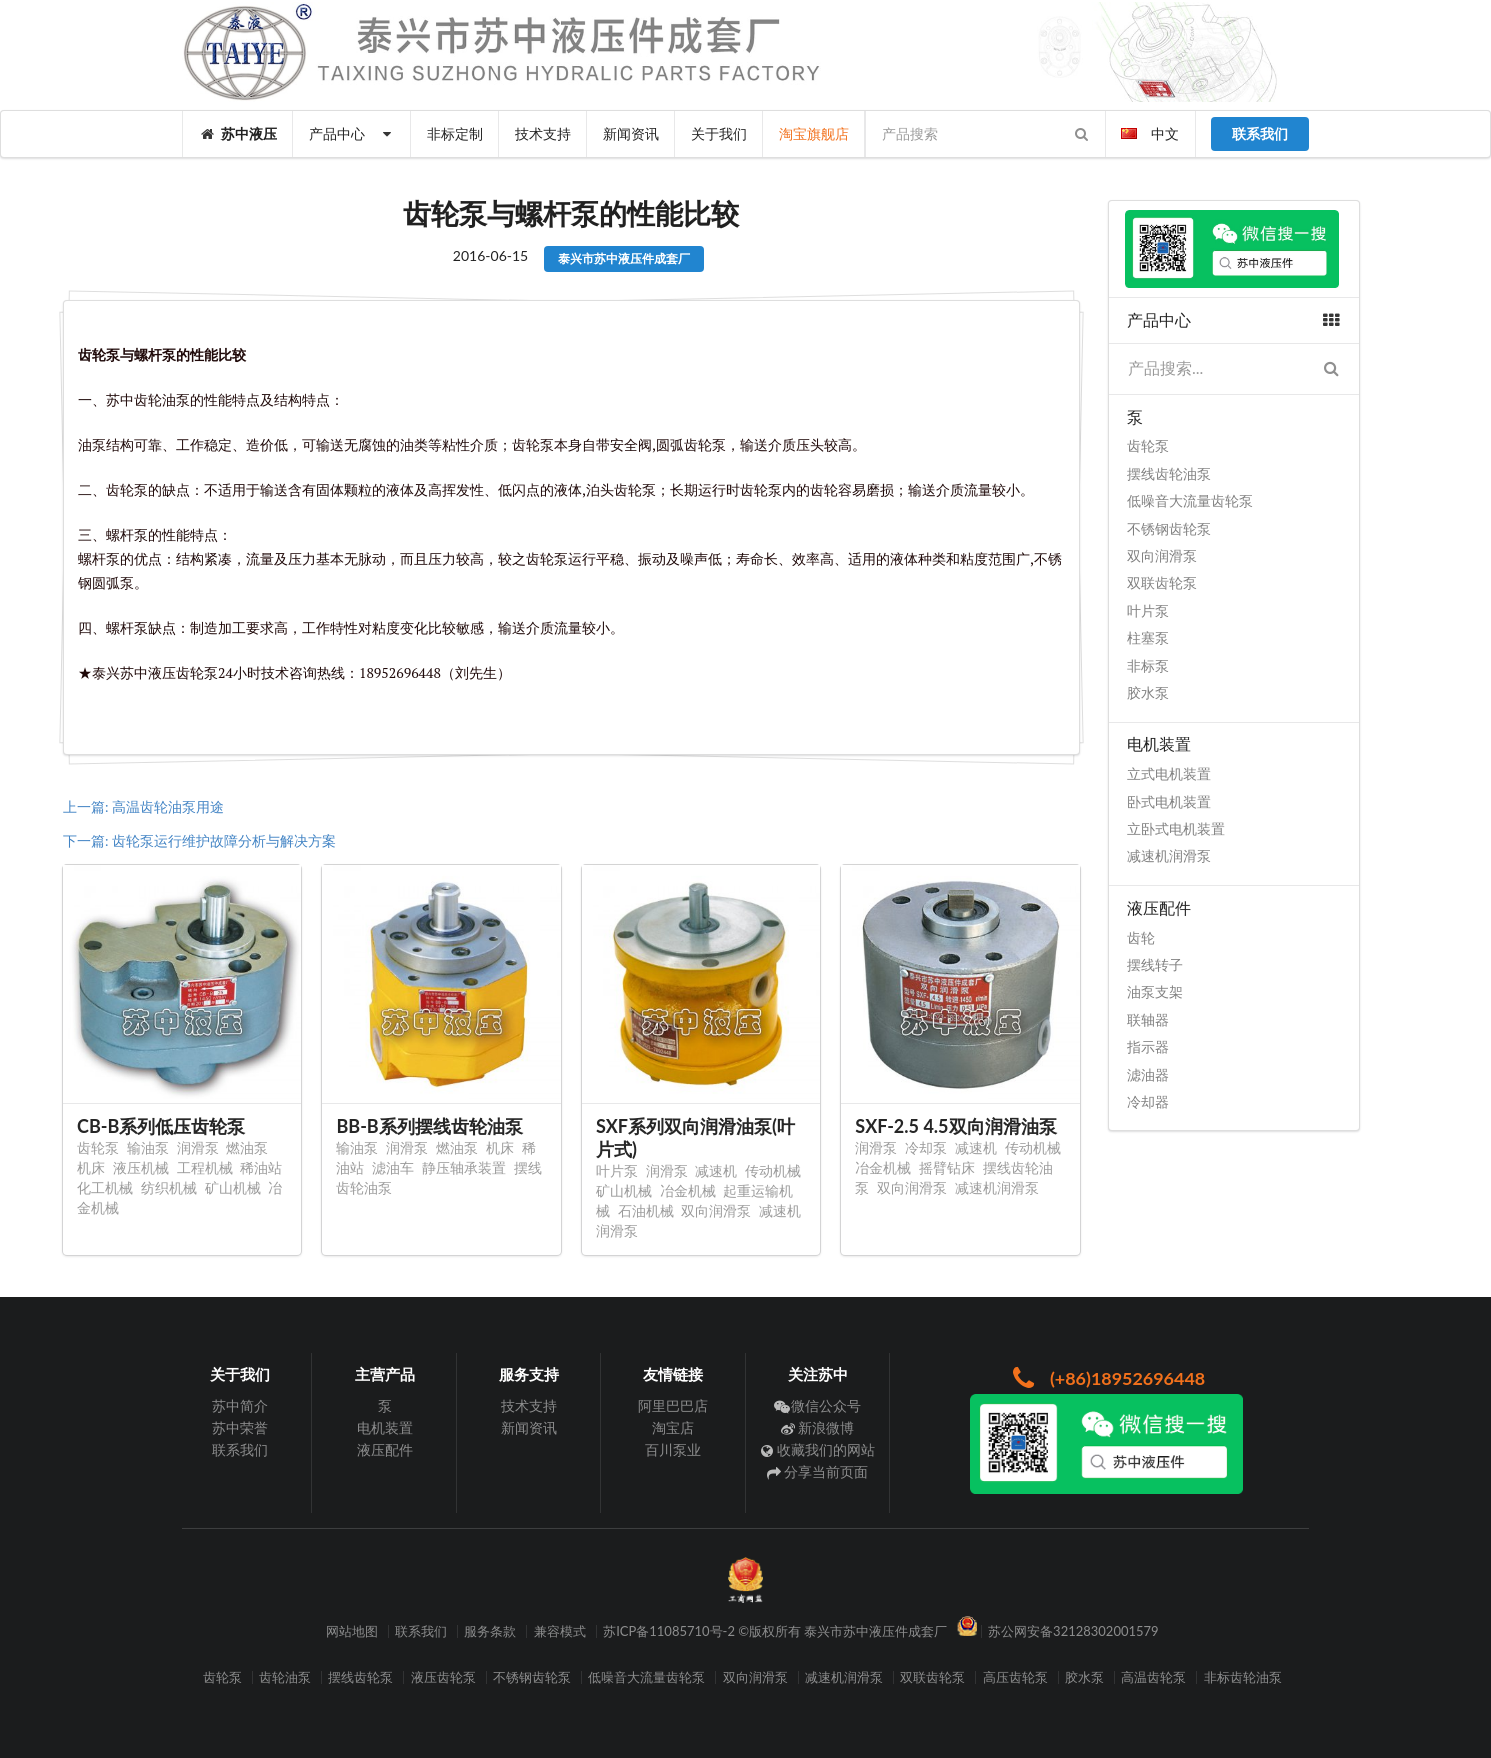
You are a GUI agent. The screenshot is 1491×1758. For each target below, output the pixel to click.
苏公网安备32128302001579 (1073, 1631)
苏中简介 (240, 1406)
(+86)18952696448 (1106, 1378)
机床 (91, 1167)
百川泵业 (673, 1449)
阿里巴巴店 (673, 1406)
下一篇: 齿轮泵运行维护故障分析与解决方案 (199, 840)
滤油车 (393, 1167)
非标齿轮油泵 (1243, 1677)
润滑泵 (198, 1147)
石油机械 (646, 1210)
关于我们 (719, 133)
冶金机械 (688, 1190)
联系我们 (240, 1449)
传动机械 (773, 1170)
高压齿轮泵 (1015, 1677)
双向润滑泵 (716, 1210)
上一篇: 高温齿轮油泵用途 (143, 806)
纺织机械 (169, 1187)
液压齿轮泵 (443, 1677)
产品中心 (352, 133)
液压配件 (385, 1449)
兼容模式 (560, 1631)
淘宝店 (673, 1427)
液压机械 (141, 1167)
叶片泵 (617, 1170)
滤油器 (1148, 1074)
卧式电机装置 (1169, 801)
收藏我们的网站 (817, 1449)
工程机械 (205, 1167)
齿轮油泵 (285, 1677)
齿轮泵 (98, 1147)
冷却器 (1148, 1101)
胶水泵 (1148, 692)
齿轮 (1141, 937)
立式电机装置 (1169, 773)
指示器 (1148, 1046)
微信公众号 (817, 1406)
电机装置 (385, 1427)
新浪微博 (817, 1427)
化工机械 (105, 1187)
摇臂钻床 (947, 1167)
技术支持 (543, 133)
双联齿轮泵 (1162, 582)
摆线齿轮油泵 (1169, 473)
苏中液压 (238, 133)
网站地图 (352, 1631)
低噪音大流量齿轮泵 (1190, 500)
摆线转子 (1155, 964)
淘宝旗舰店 (814, 133)
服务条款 (490, 1631)
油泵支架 (1155, 991)
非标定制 (455, 133)
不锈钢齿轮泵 (1169, 528)
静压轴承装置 (464, 1167)
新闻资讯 (631, 133)
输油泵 (148, 1147)
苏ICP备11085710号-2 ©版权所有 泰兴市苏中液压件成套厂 (775, 1631)
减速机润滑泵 (997, 1187)
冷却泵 (926, 1147)
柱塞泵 (1148, 637)
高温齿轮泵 (1153, 1677)
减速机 (716, 1170)
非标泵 (1148, 665)
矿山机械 (233, 1187)
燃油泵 (247, 1147)
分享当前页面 (817, 1471)
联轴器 (1148, 1019)
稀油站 (261, 1167)
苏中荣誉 (240, 1427)
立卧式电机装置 (1176, 828)
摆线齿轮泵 (360, 1677)
